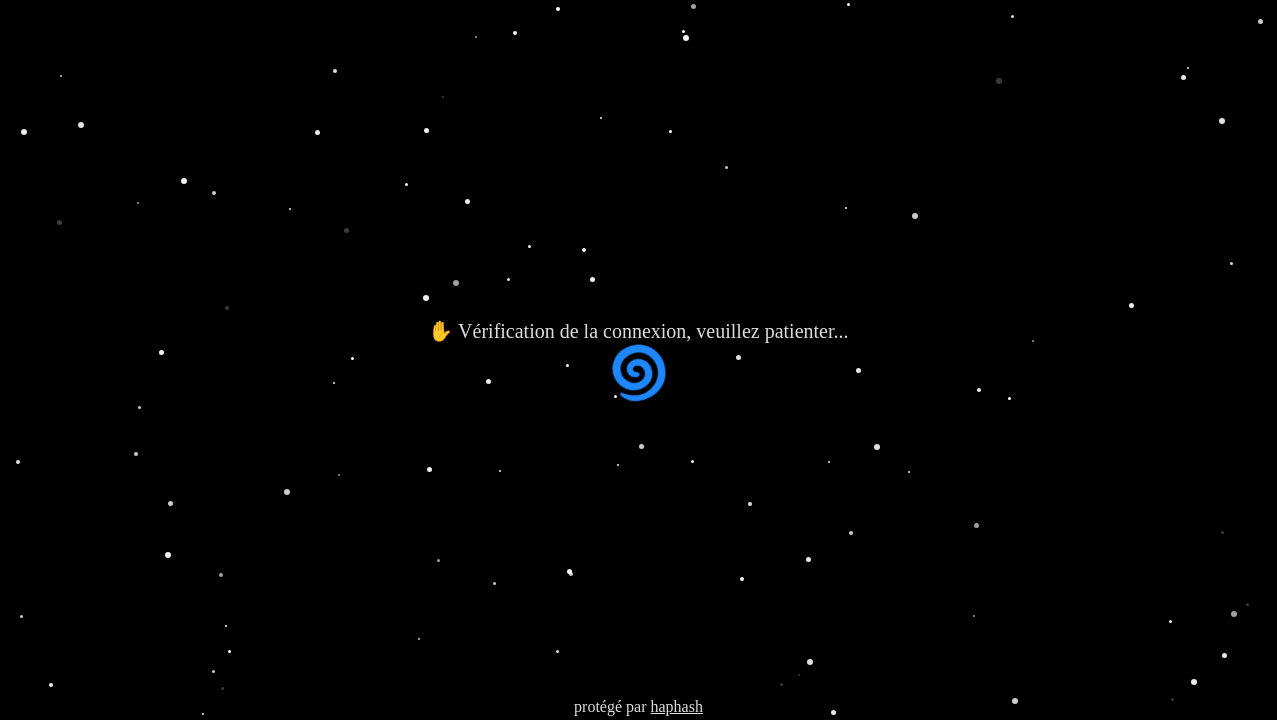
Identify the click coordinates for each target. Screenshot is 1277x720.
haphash (676, 706)
